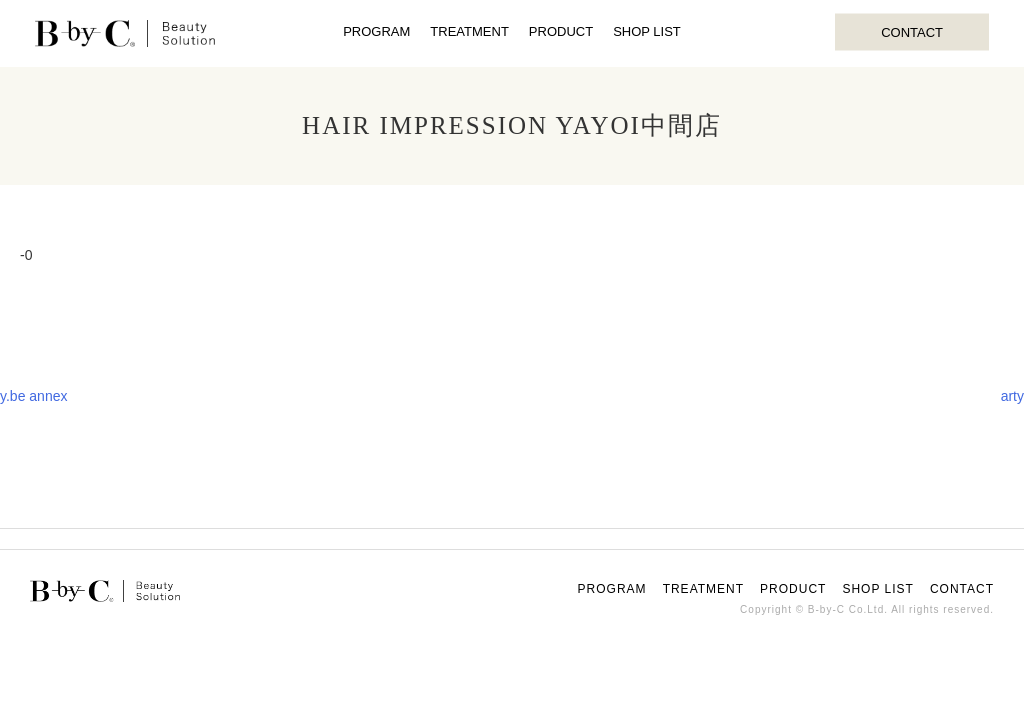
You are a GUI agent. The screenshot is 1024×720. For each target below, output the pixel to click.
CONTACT (912, 31)
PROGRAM (376, 31)
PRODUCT (561, 31)
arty (1012, 396)
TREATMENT (469, 31)
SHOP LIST (647, 31)
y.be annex (33, 396)
